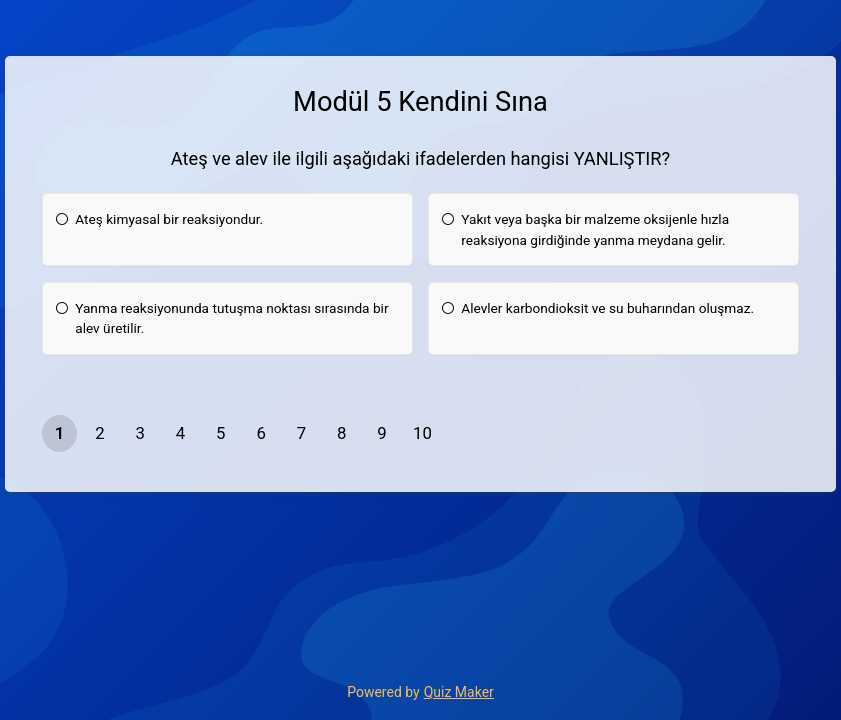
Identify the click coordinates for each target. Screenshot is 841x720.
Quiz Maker (459, 692)
